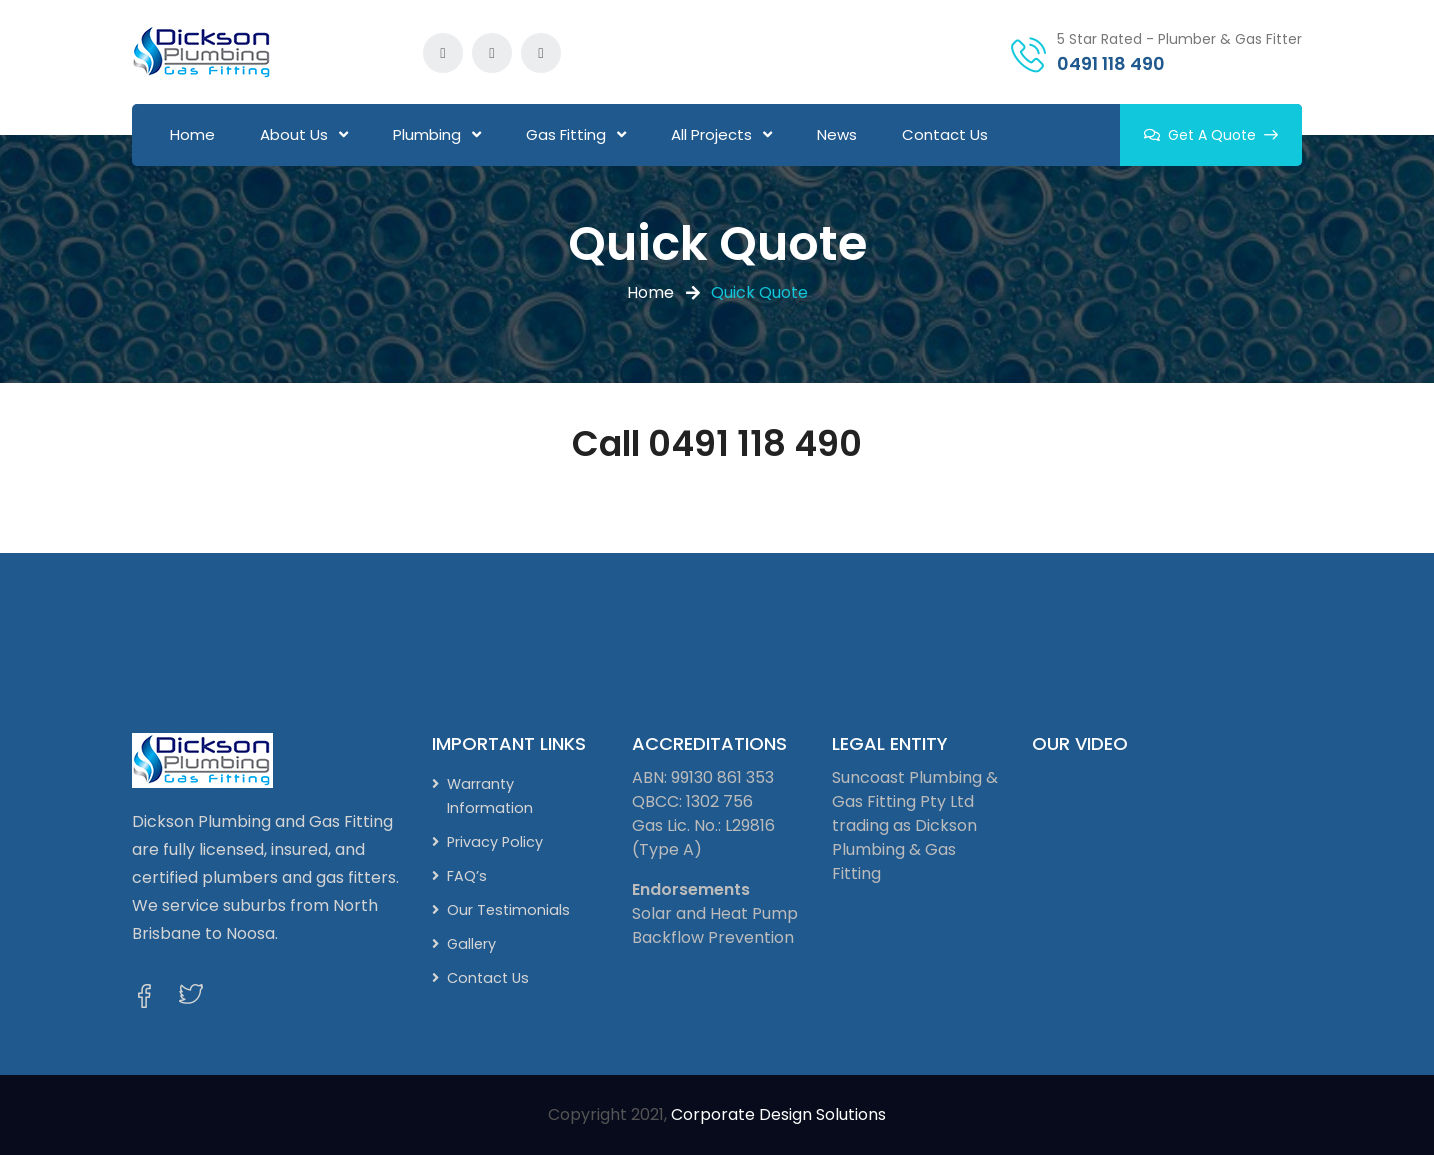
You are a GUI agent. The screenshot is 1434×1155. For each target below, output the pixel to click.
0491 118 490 (1111, 63)
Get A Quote (1211, 135)
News (837, 134)
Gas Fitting (566, 134)
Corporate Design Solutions (778, 1114)
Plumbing (427, 134)
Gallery (471, 944)
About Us (294, 134)
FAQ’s (467, 876)
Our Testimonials (508, 910)
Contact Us (945, 134)
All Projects (711, 134)
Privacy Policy (495, 842)
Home (192, 134)
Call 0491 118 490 (717, 443)
